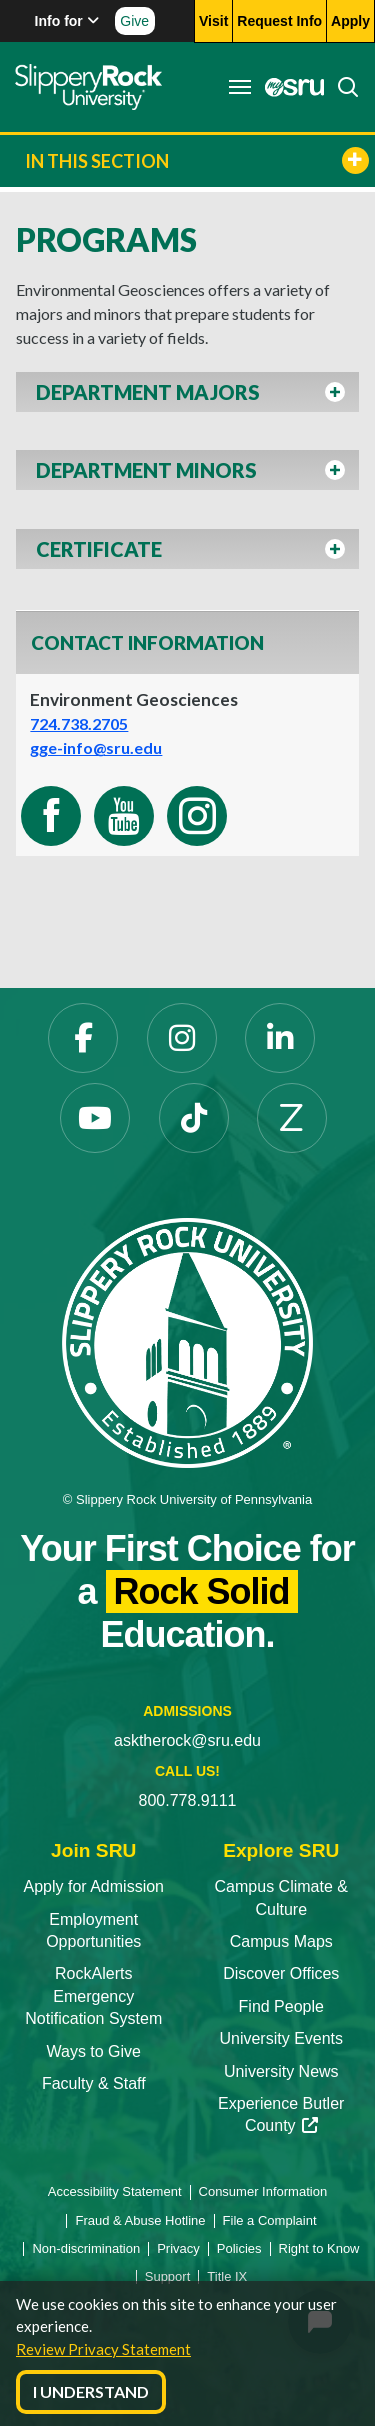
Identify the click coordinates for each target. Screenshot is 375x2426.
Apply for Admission (93, 1886)
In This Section (197, 160)
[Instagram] (182, 1038)
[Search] (342, 87)
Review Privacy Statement (103, 2349)
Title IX (227, 2276)
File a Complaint (270, 2220)
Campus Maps (281, 1941)
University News (281, 2071)
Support (168, 2276)
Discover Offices (281, 1973)
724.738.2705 (79, 723)
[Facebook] (83, 1038)
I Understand (91, 2391)
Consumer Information (263, 2191)
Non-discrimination (86, 2248)
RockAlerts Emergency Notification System (93, 1996)
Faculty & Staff (94, 2083)
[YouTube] (95, 1118)
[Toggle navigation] (240, 87)
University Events (281, 2038)
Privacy (178, 2248)
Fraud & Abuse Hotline (140, 2220)
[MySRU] (289, 87)
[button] (187, 397)
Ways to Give (93, 2051)
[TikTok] (194, 1118)
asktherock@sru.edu (187, 1740)
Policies (239, 2248)
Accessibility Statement (115, 2191)
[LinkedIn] (280, 1038)
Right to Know (319, 2248)
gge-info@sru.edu (96, 747)
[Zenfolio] (292, 1118)
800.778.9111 (188, 1800)
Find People (281, 2006)
